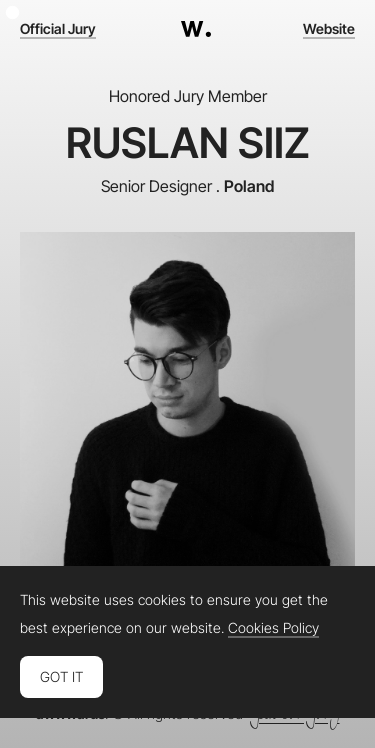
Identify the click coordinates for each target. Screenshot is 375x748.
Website (329, 29)
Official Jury (58, 29)
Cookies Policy (273, 628)
